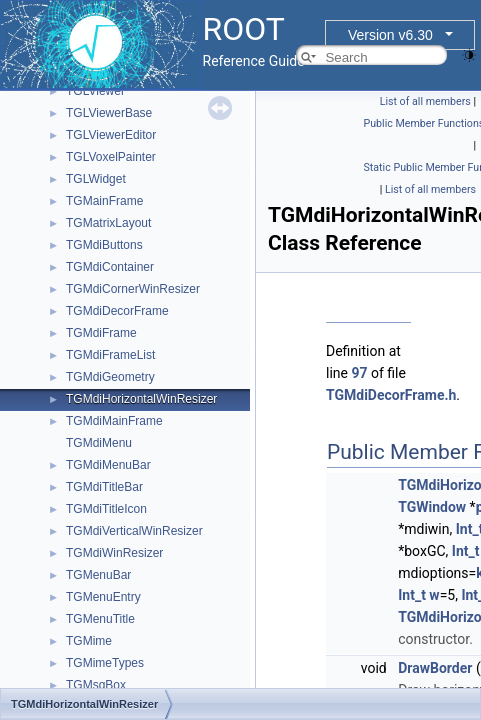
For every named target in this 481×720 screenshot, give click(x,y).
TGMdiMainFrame (114, 421)
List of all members (425, 101)
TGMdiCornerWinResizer (133, 289)
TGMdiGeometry (110, 377)
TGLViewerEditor (111, 135)
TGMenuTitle (100, 619)
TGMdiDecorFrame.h (391, 395)
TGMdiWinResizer (114, 553)
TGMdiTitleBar (104, 487)
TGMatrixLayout (108, 223)
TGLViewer (95, 91)
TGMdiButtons (104, 245)
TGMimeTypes (105, 663)
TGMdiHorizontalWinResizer (141, 399)
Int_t (466, 551)
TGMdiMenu (99, 443)
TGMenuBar (98, 575)
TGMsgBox (96, 685)
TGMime (89, 641)
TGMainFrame (104, 201)
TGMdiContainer (110, 267)
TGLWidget (96, 179)
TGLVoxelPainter (111, 157)
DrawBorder (435, 668)
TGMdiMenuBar (108, 465)
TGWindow (432, 507)
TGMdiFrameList (110, 355)
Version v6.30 (390, 35)
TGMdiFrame (101, 333)
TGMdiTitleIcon (106, 509)
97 (359, 373)
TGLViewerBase (109, 113)
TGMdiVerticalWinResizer (134, 531)
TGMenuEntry (103, 597)
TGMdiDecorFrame (117, 311)
